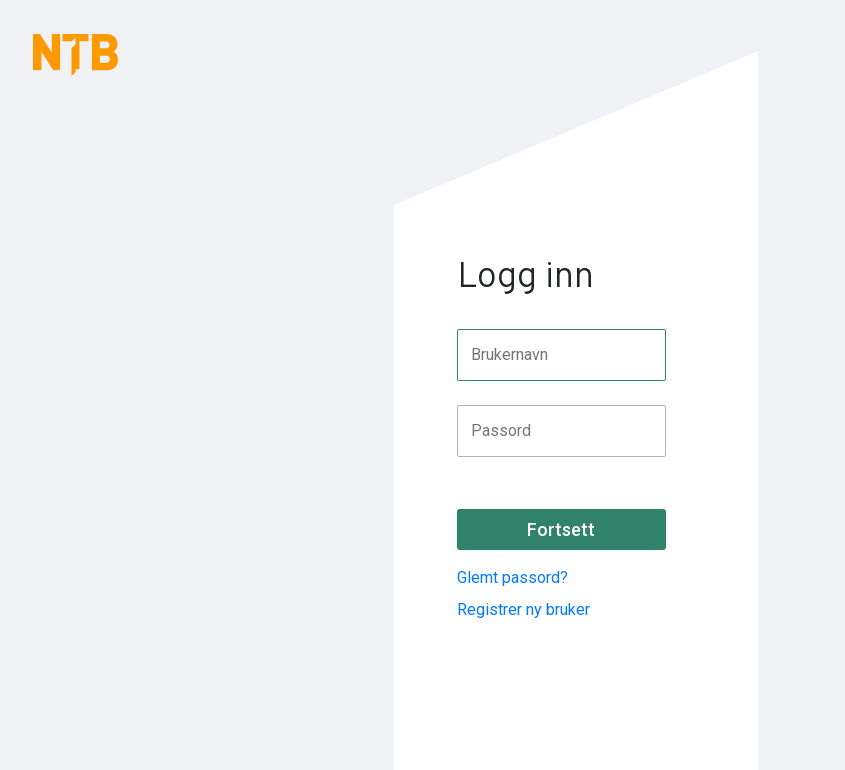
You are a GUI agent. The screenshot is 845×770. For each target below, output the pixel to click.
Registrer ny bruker (523, 609)
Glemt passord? (512, 577)
